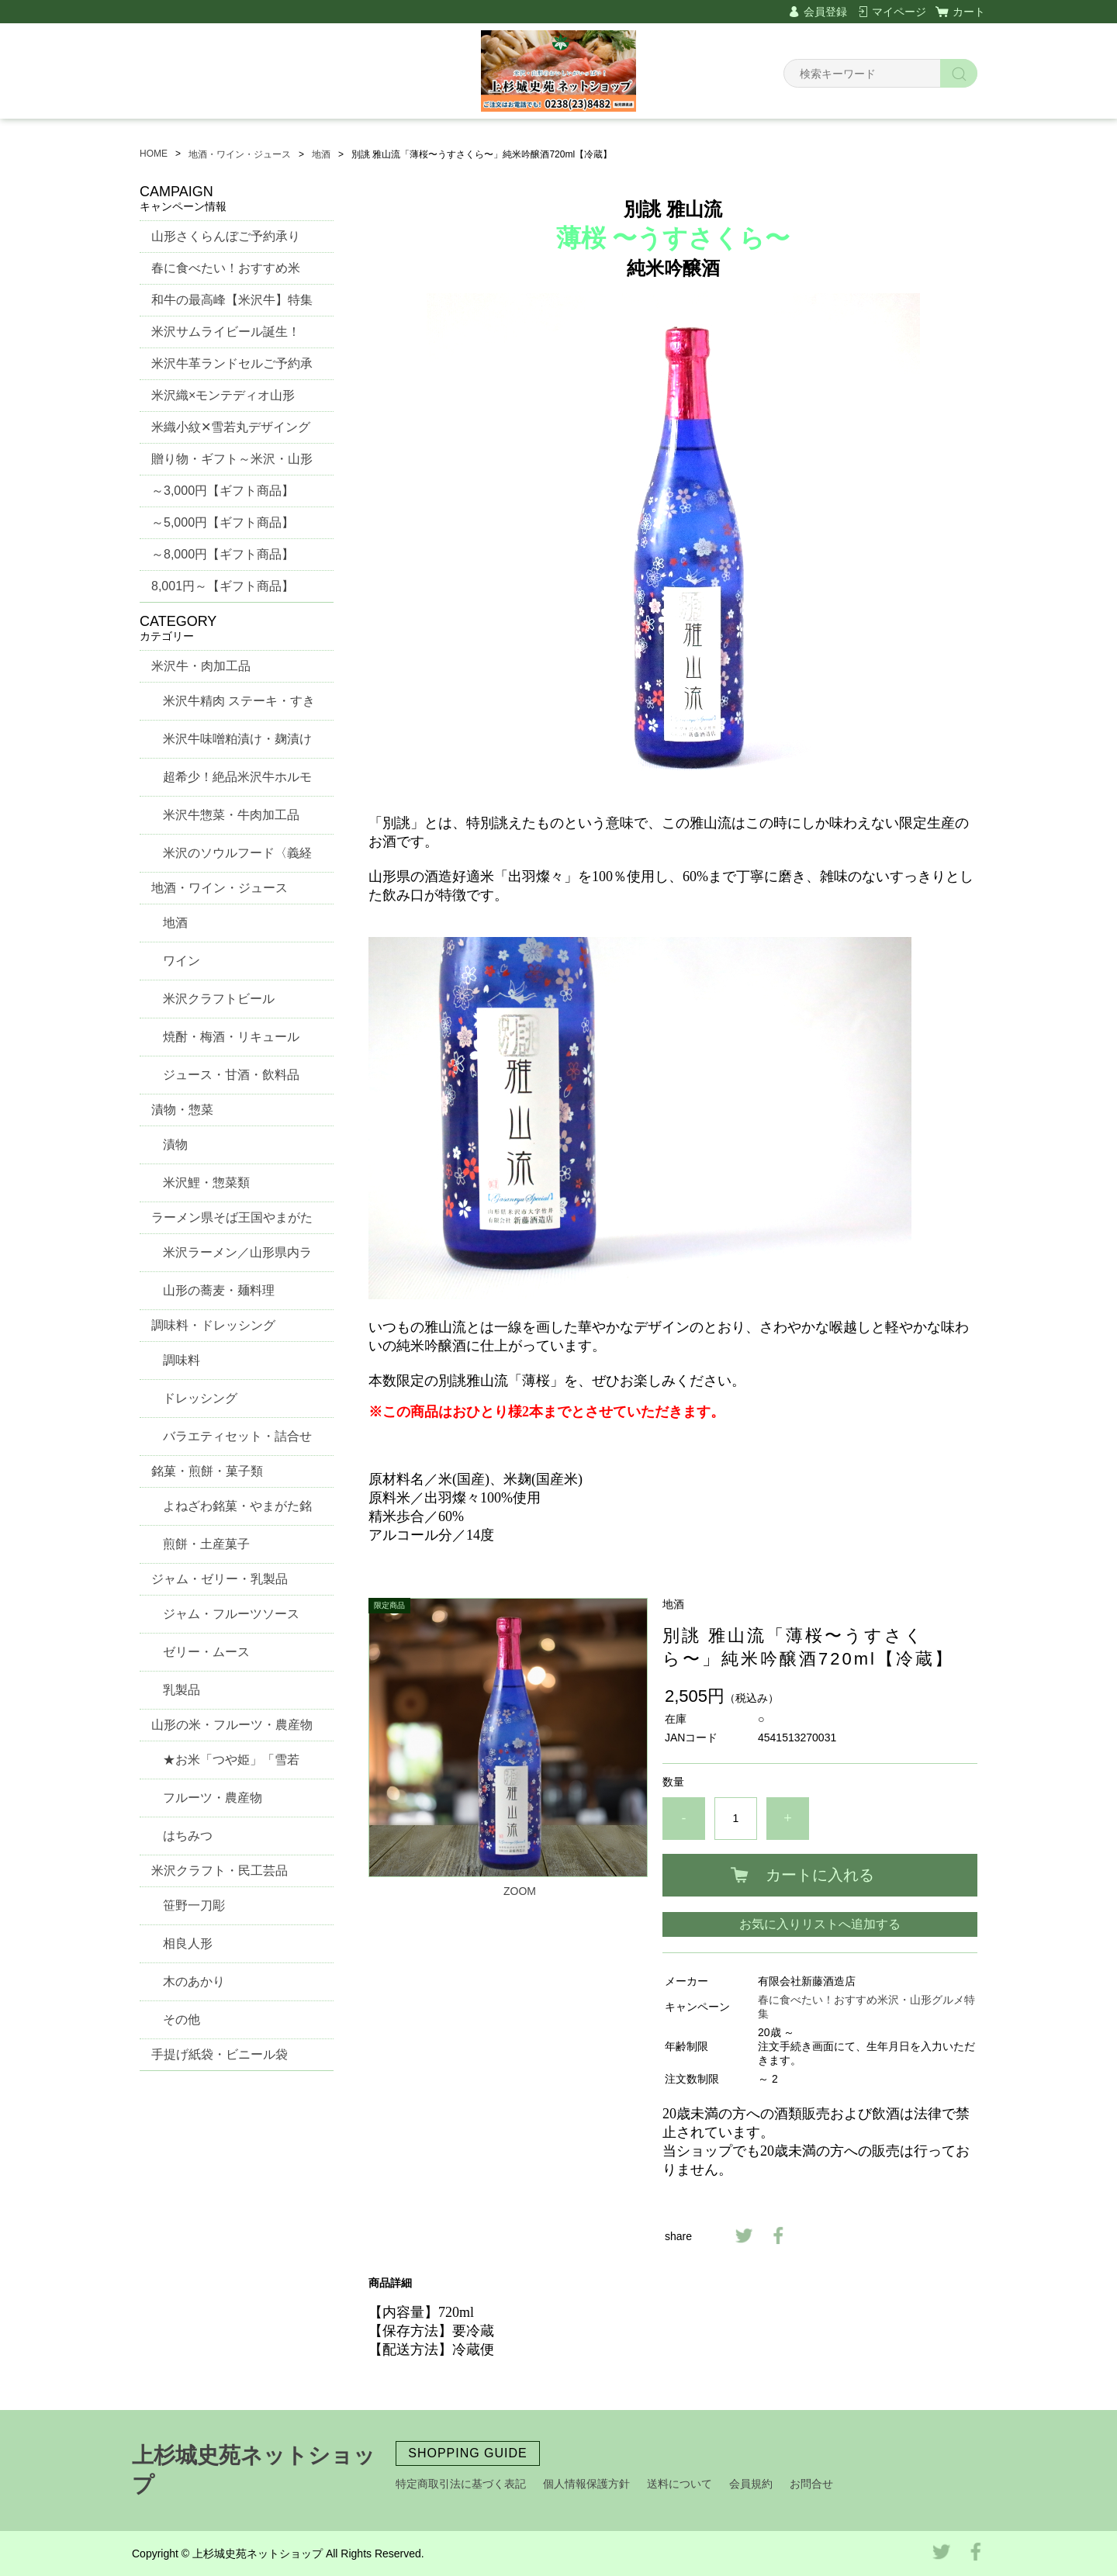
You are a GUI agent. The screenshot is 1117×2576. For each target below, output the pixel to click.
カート (969, 11)
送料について (679, 2483)
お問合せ (811, 2483)
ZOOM (519, 1891)
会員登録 (825, 11)
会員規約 (751, 2483)
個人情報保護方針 (586, 2483)
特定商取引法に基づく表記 (461, 2483)
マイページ (899, 11)
